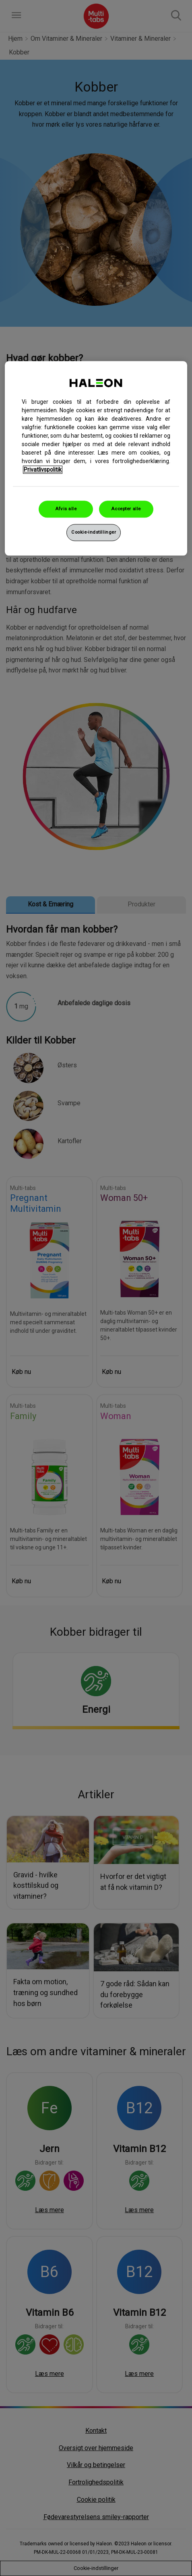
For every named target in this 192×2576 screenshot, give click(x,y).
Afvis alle (66, 508)
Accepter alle (125, 508)
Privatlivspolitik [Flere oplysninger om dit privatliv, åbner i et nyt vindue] (43, 469)
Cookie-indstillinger (93, 532)
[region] (96, 458)
